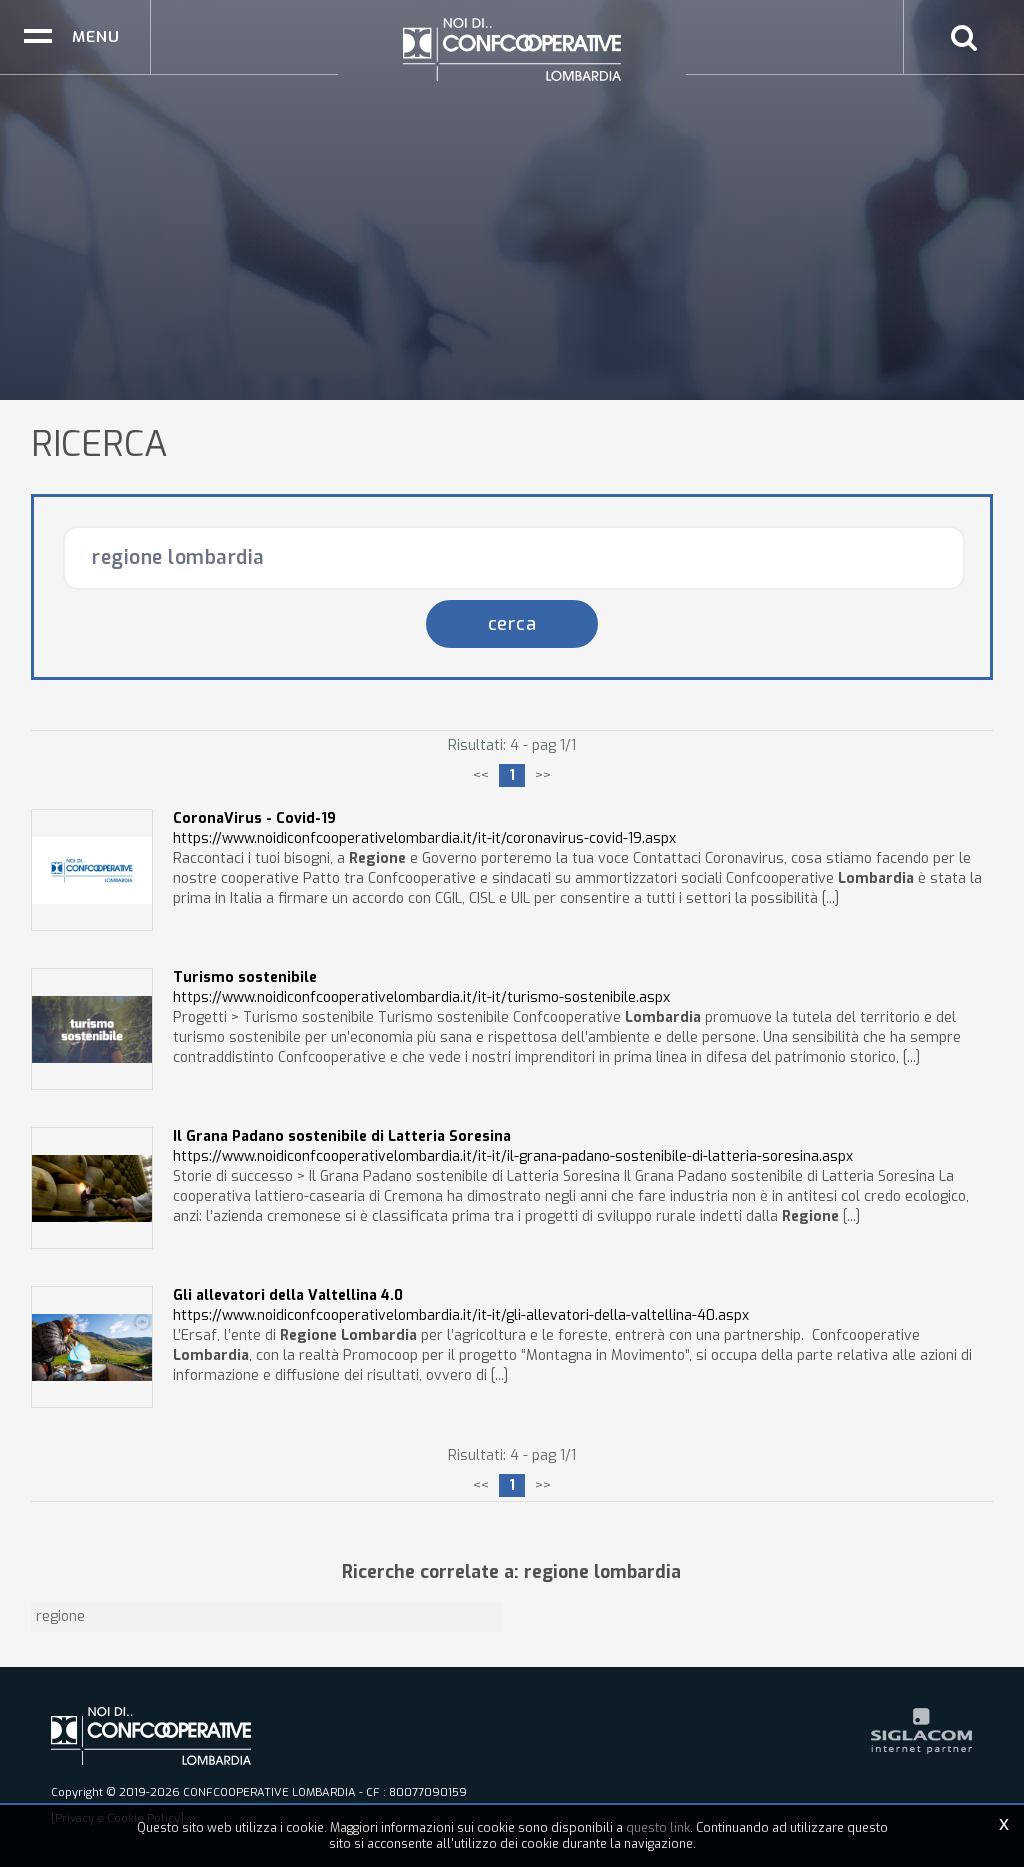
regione (60, 1616)
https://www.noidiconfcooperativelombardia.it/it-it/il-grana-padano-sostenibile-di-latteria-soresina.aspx (513, 1146)
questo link (658, 1828)
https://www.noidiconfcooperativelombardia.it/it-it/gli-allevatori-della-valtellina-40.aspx (461, 1305)
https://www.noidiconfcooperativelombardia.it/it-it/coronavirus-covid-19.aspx (424, 828)
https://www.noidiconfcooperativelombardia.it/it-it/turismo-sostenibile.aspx (421, 987)
